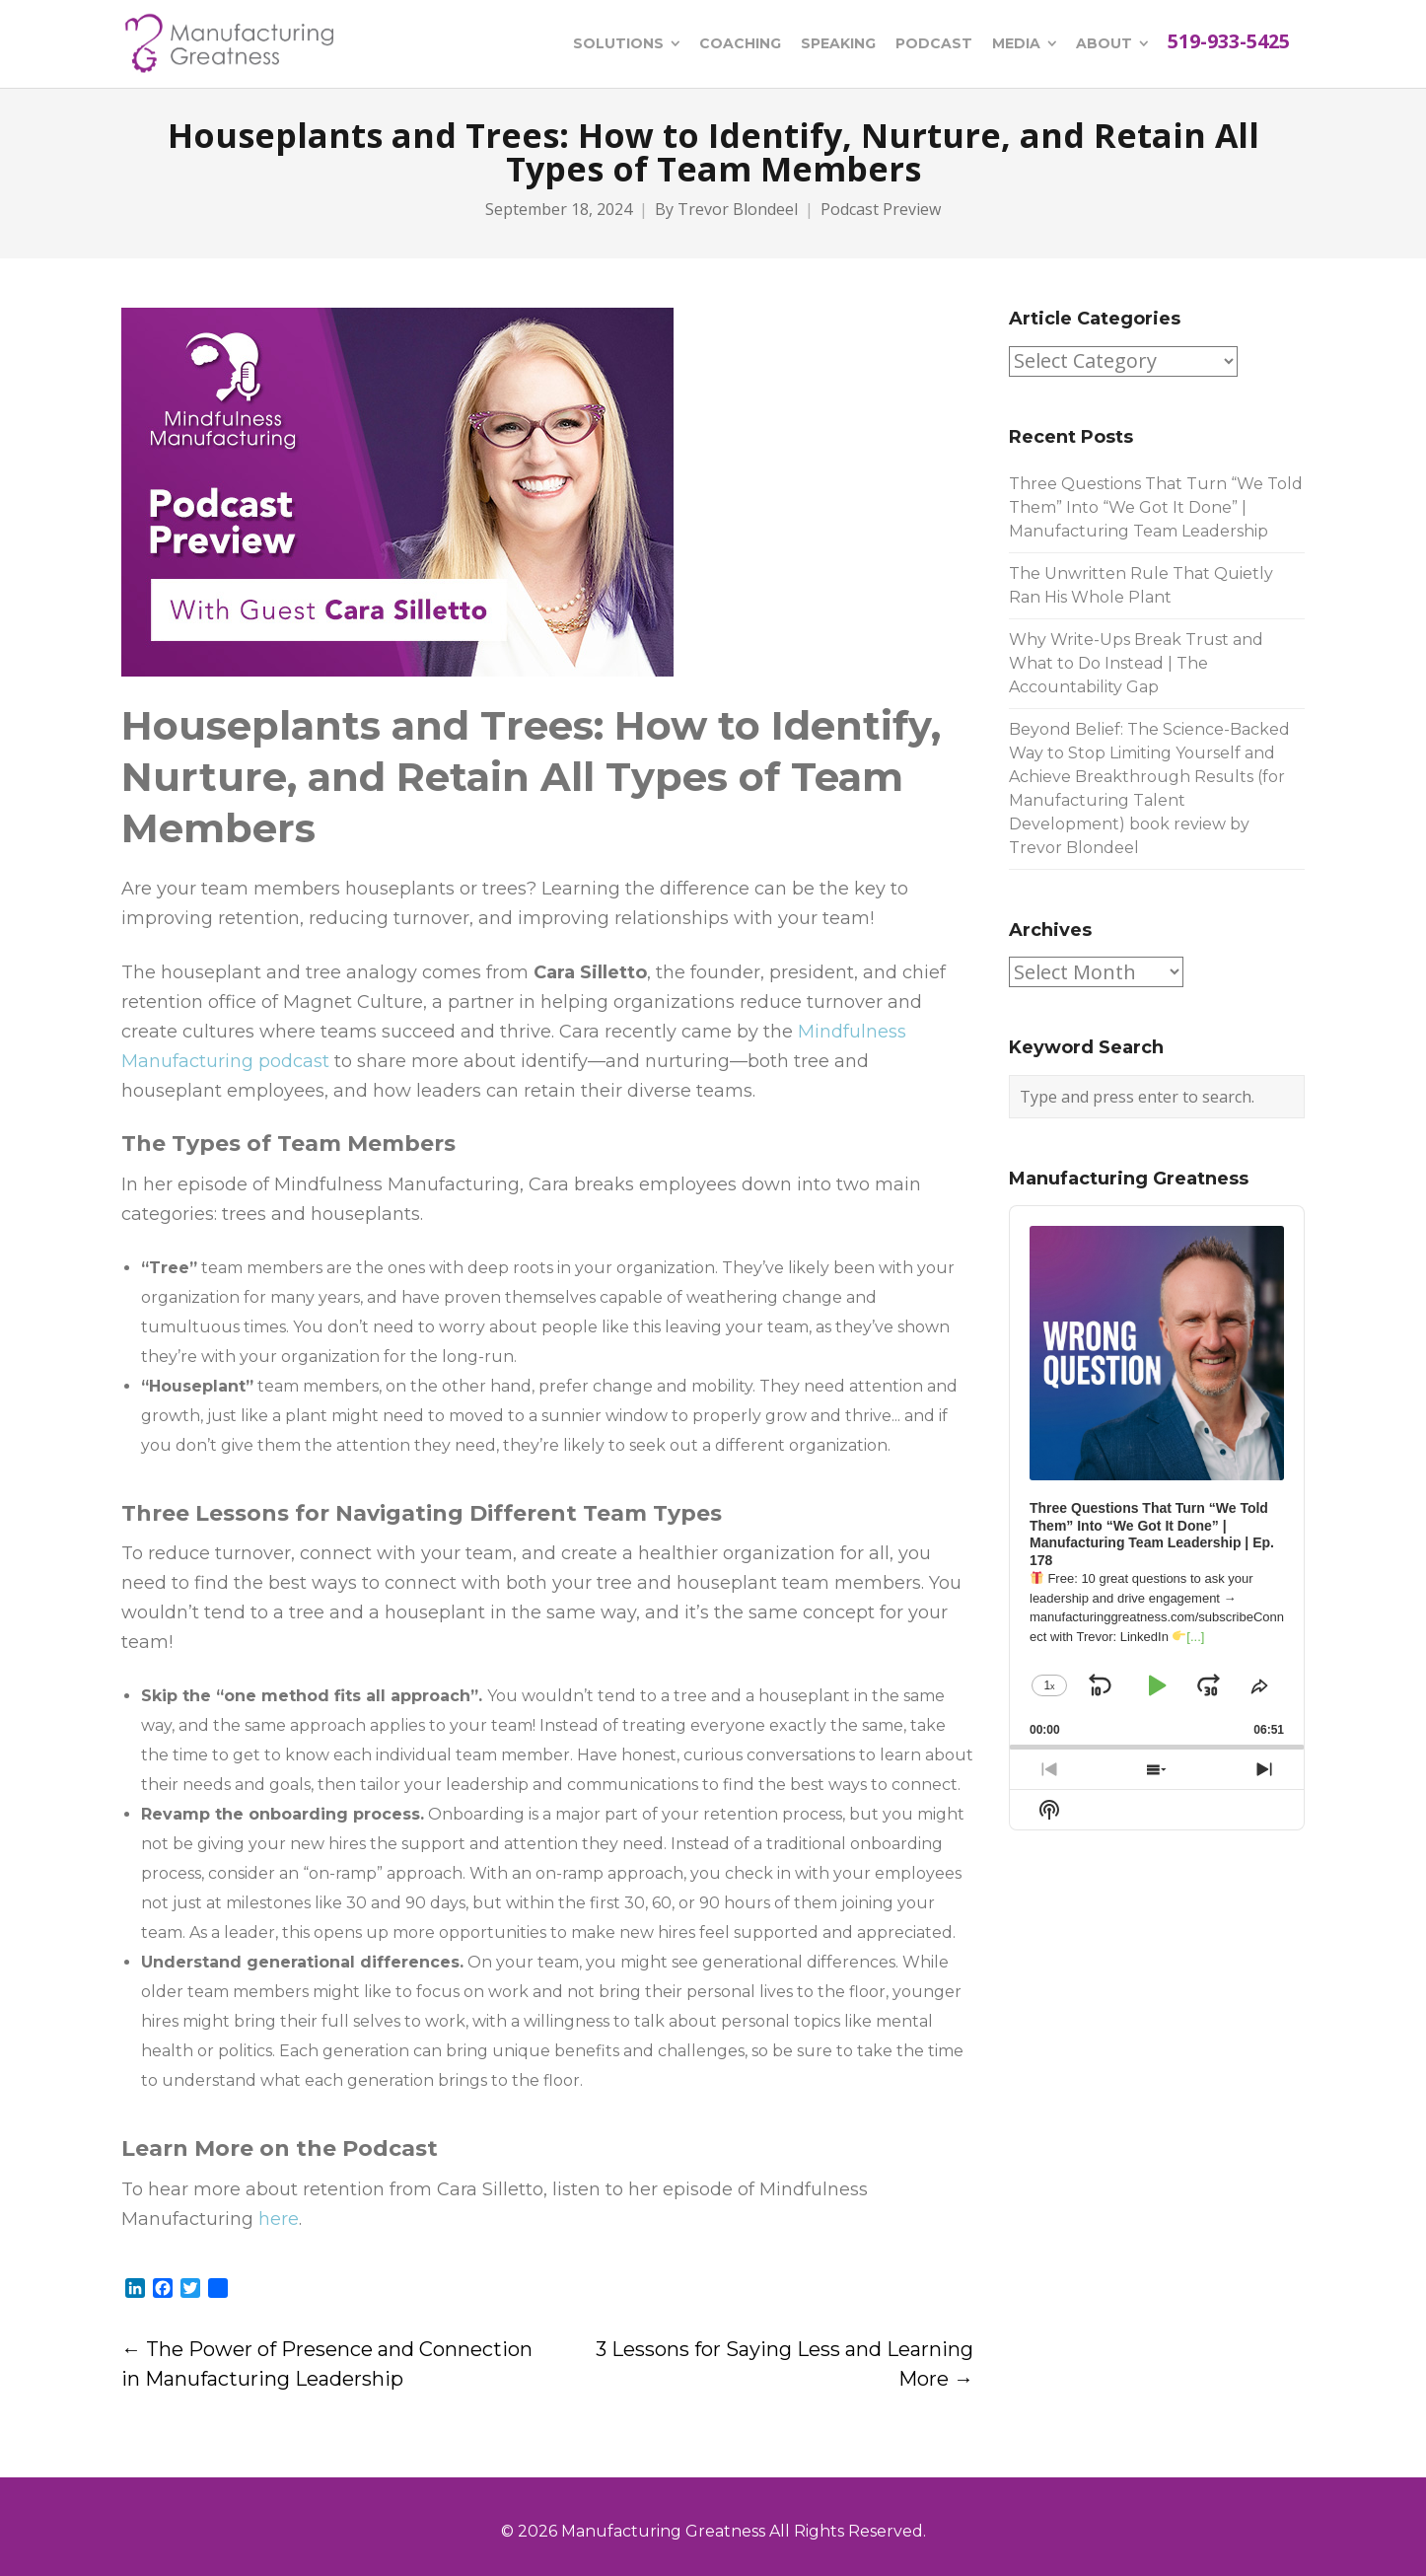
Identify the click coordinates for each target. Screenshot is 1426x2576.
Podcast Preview (880, 209)
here (278, 2219)
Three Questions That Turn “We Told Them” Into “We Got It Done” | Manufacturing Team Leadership (1156, 507)
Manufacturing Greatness (663, 2531)
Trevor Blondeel (737, 209)
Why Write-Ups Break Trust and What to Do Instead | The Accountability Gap (1136, 663)
